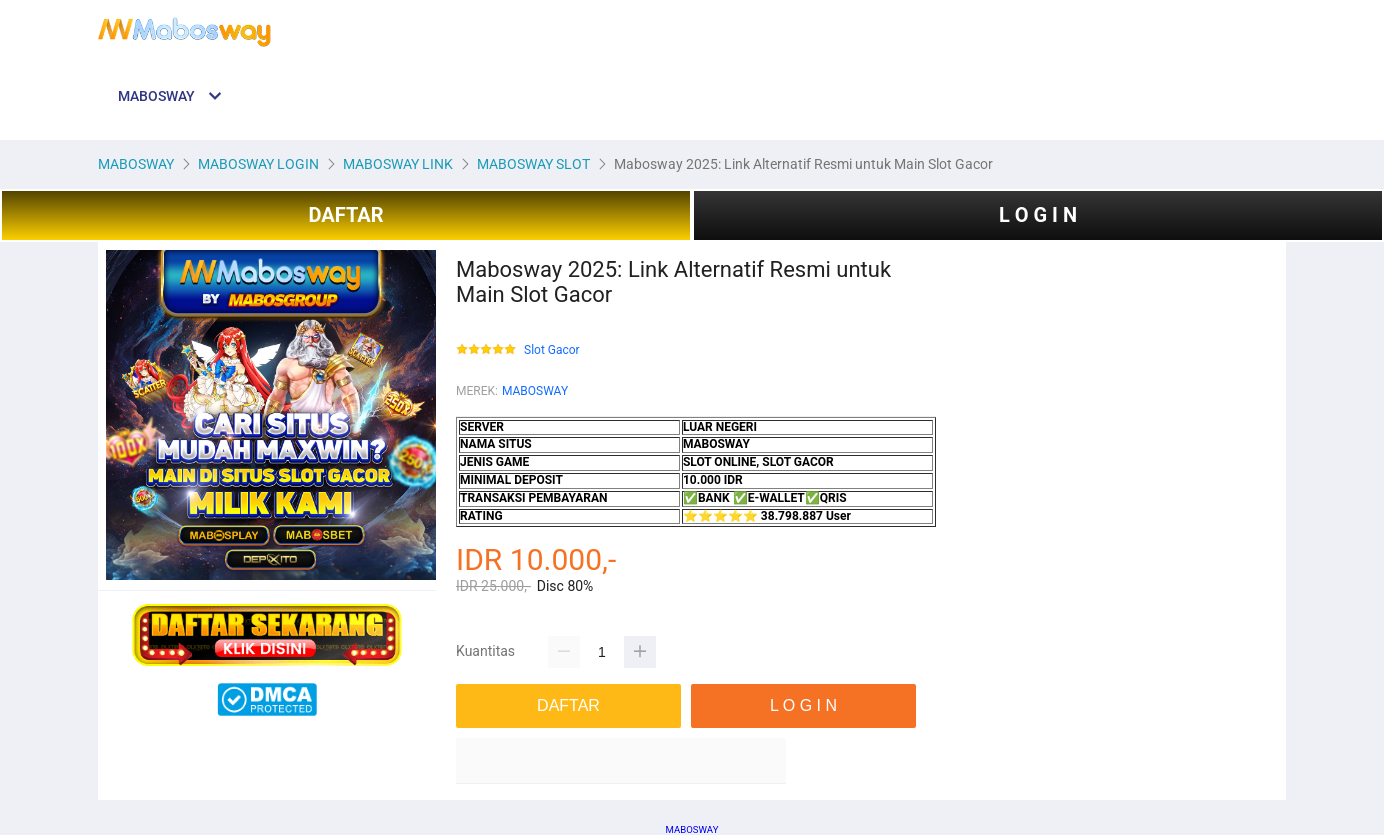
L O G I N (1038, 215)
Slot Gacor (552, 350)
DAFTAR (345, 215)
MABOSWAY (535, 391)
